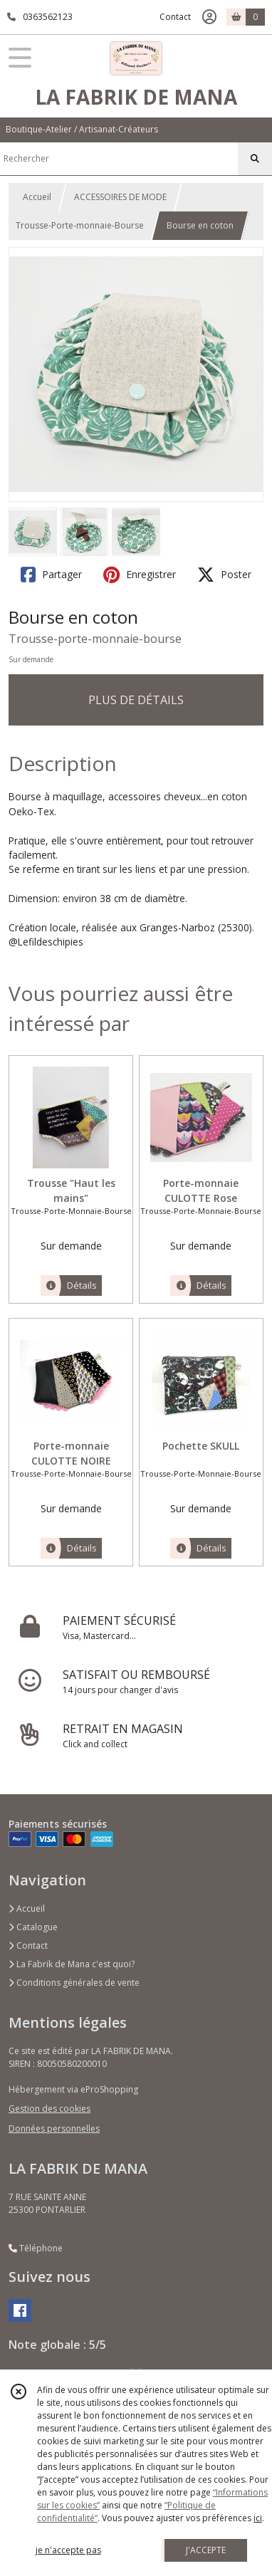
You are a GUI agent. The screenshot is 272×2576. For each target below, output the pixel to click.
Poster (224, 574)
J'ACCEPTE (206, 2550)
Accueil (37, 197)
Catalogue (33, 1927)
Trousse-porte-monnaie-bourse (95, 638)
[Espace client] (209, 17)
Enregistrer (139, 574)
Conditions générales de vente (74, 1982)
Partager (51, 574)
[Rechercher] (255, 158)
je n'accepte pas (68, 2550)
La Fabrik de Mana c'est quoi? (72, 1964)
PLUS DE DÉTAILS (136, 700)
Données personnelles (54, 2128)
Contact (175, 17)
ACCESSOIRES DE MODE (120, 197)
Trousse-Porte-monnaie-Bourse (80, 225)
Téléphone (36, 2248)
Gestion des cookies (49, 2109)
